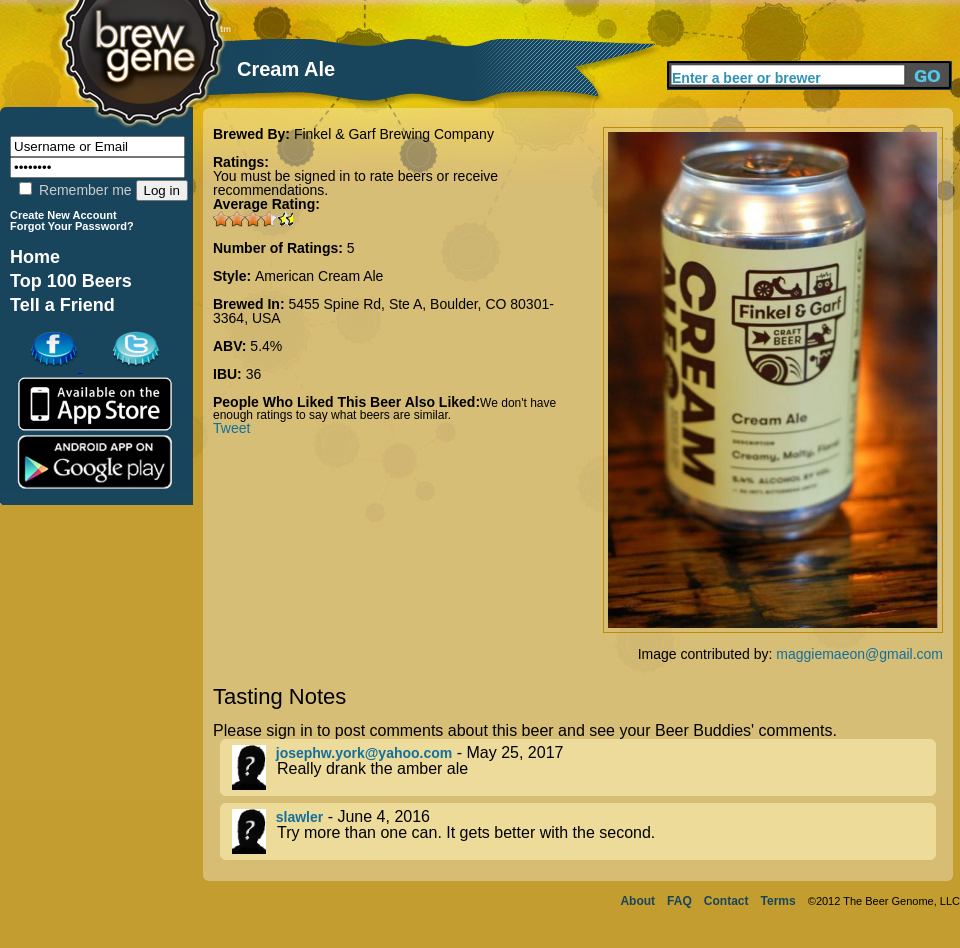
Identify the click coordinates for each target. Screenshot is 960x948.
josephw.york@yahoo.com (364, 753)
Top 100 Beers (71, 281)
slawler (299, 817)
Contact (726, 901)
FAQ (679, 901)
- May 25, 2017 (584, 767)
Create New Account (63, 215)
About (637, 901)
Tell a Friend (62, 305)
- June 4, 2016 (584, 831)
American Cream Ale (319, 276)
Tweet (231, 428)
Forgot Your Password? (72, 226)
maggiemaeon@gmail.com (859, 654)
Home (35, 257)
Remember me (75, 190)
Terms (778, 901)
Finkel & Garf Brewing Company (394, 134)
